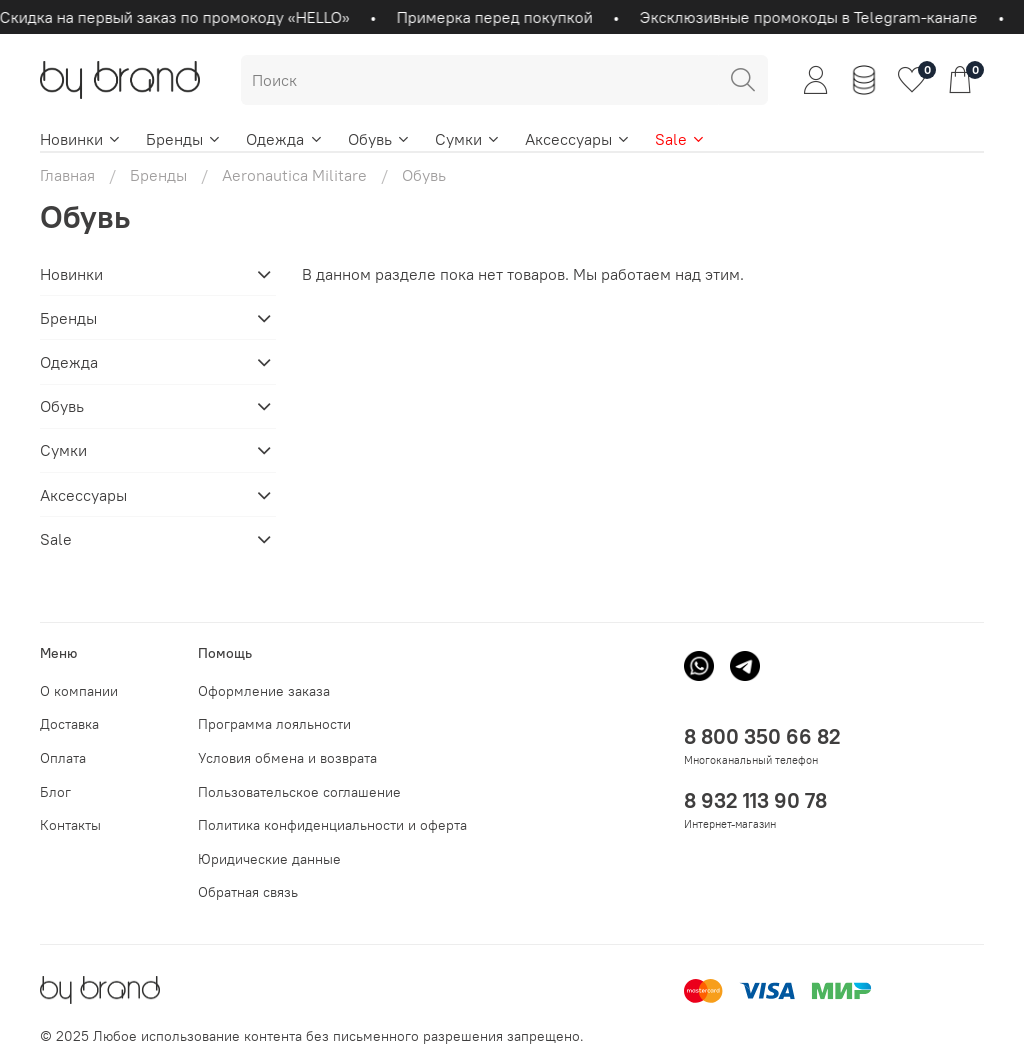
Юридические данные (269, 859)
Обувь (379, 139)
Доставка (69, 724)
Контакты (70, 825)
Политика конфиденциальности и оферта (332, 825)
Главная (67, 175)
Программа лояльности (274, 724)
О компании (79, 691)
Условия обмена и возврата (287, 758)
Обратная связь (248, 892)
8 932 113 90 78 (755, 800)
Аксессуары (578, 139)
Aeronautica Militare (294, 175)
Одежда (284, 139)
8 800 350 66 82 (762, 736)
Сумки (468, 139)
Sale (680, 139)
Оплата (63, 758)
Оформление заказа (264, 691)
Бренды (184, 139)
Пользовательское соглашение (299, 792)
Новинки (81, 139)
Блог (55, 792)
